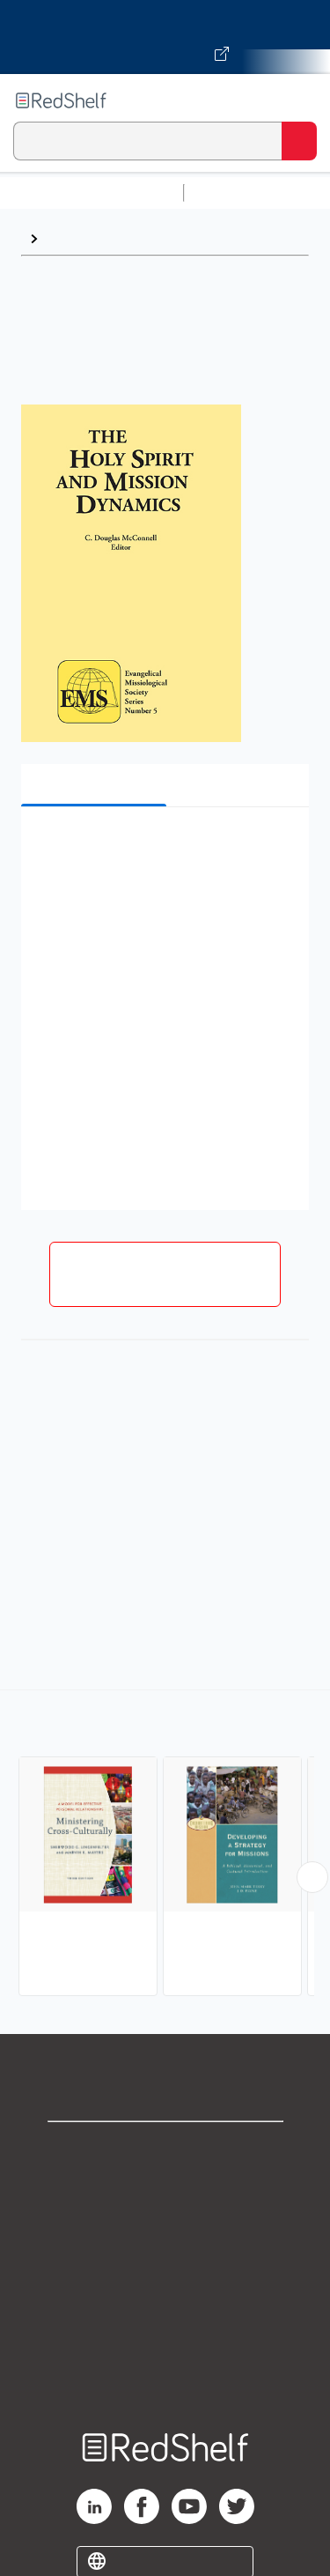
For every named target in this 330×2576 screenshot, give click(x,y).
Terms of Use (165, 2266)
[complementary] (165, 1845)
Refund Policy (165, 2305)
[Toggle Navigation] (299, 100)
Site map (165, 2382)
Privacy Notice (165, 2227)
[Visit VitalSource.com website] (165, 37)
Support (165, 2188)
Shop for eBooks (165, 2150)
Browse (71, 238)
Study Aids (237, 192)
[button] (162, 847)
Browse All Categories (91, 192)
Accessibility (165, 2343)
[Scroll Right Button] (312, 1877)
